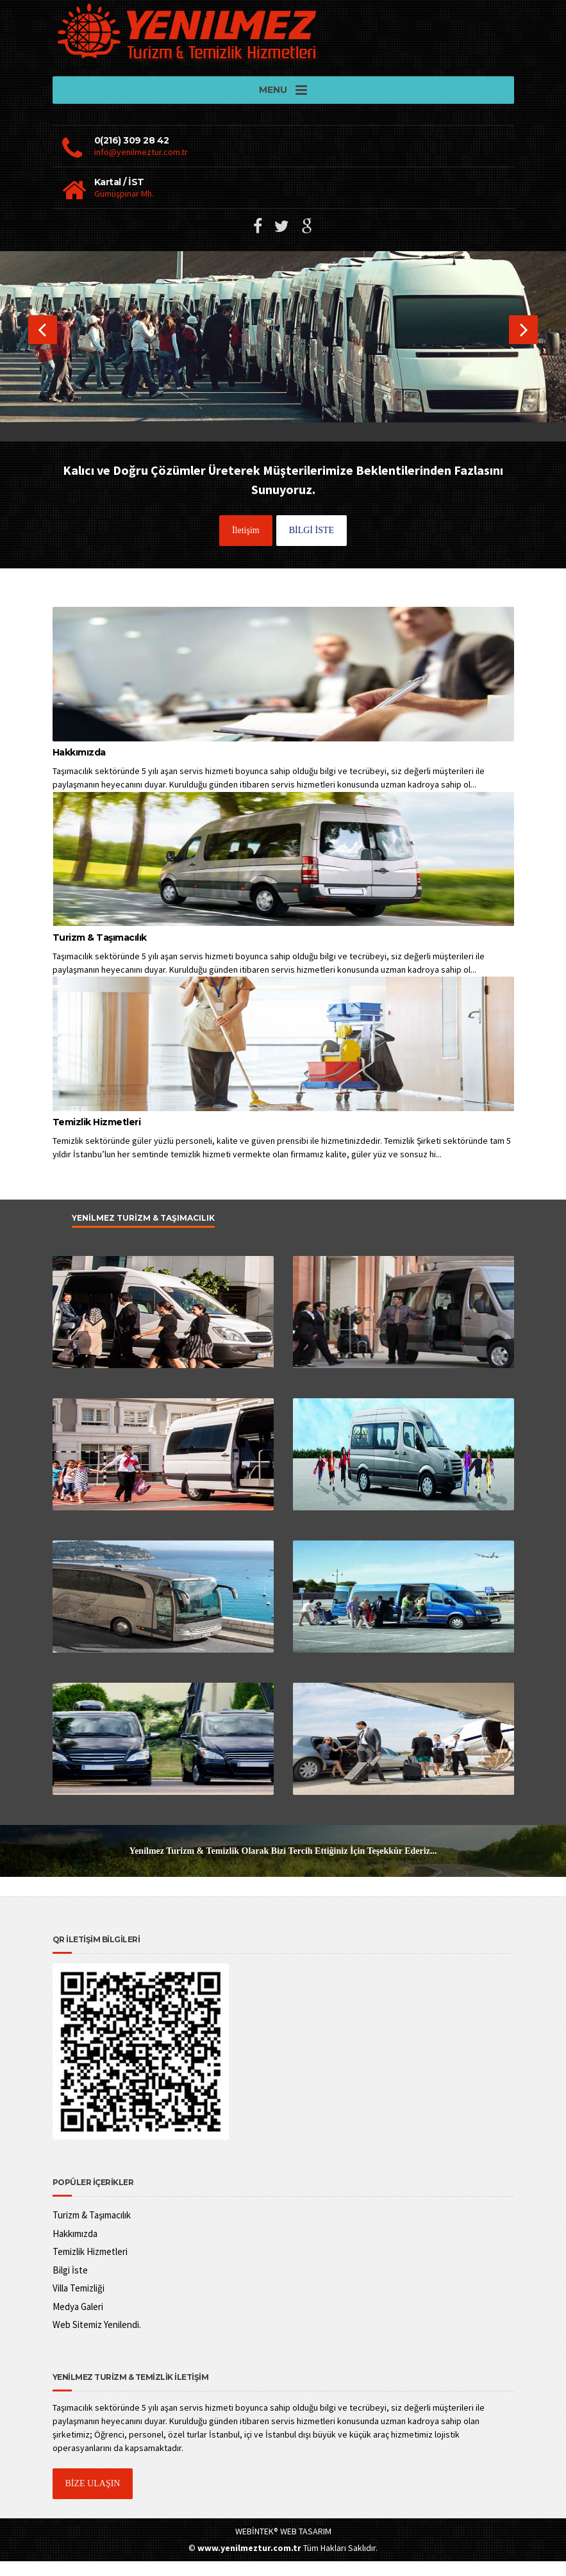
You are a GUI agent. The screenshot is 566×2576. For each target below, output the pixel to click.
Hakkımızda (79, 767)
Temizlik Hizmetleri (97, 1137)
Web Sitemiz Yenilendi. (97, 2340)
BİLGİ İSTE (311, 545)
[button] (42, 344)
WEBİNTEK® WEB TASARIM (283, 2546)
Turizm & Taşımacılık (100, 952)
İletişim (246, 545)
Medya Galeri (78, 2321)
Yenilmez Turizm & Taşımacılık (143, 1232)
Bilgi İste (70, 2285)
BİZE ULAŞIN (93, 2499)
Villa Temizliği (78, 2303)
